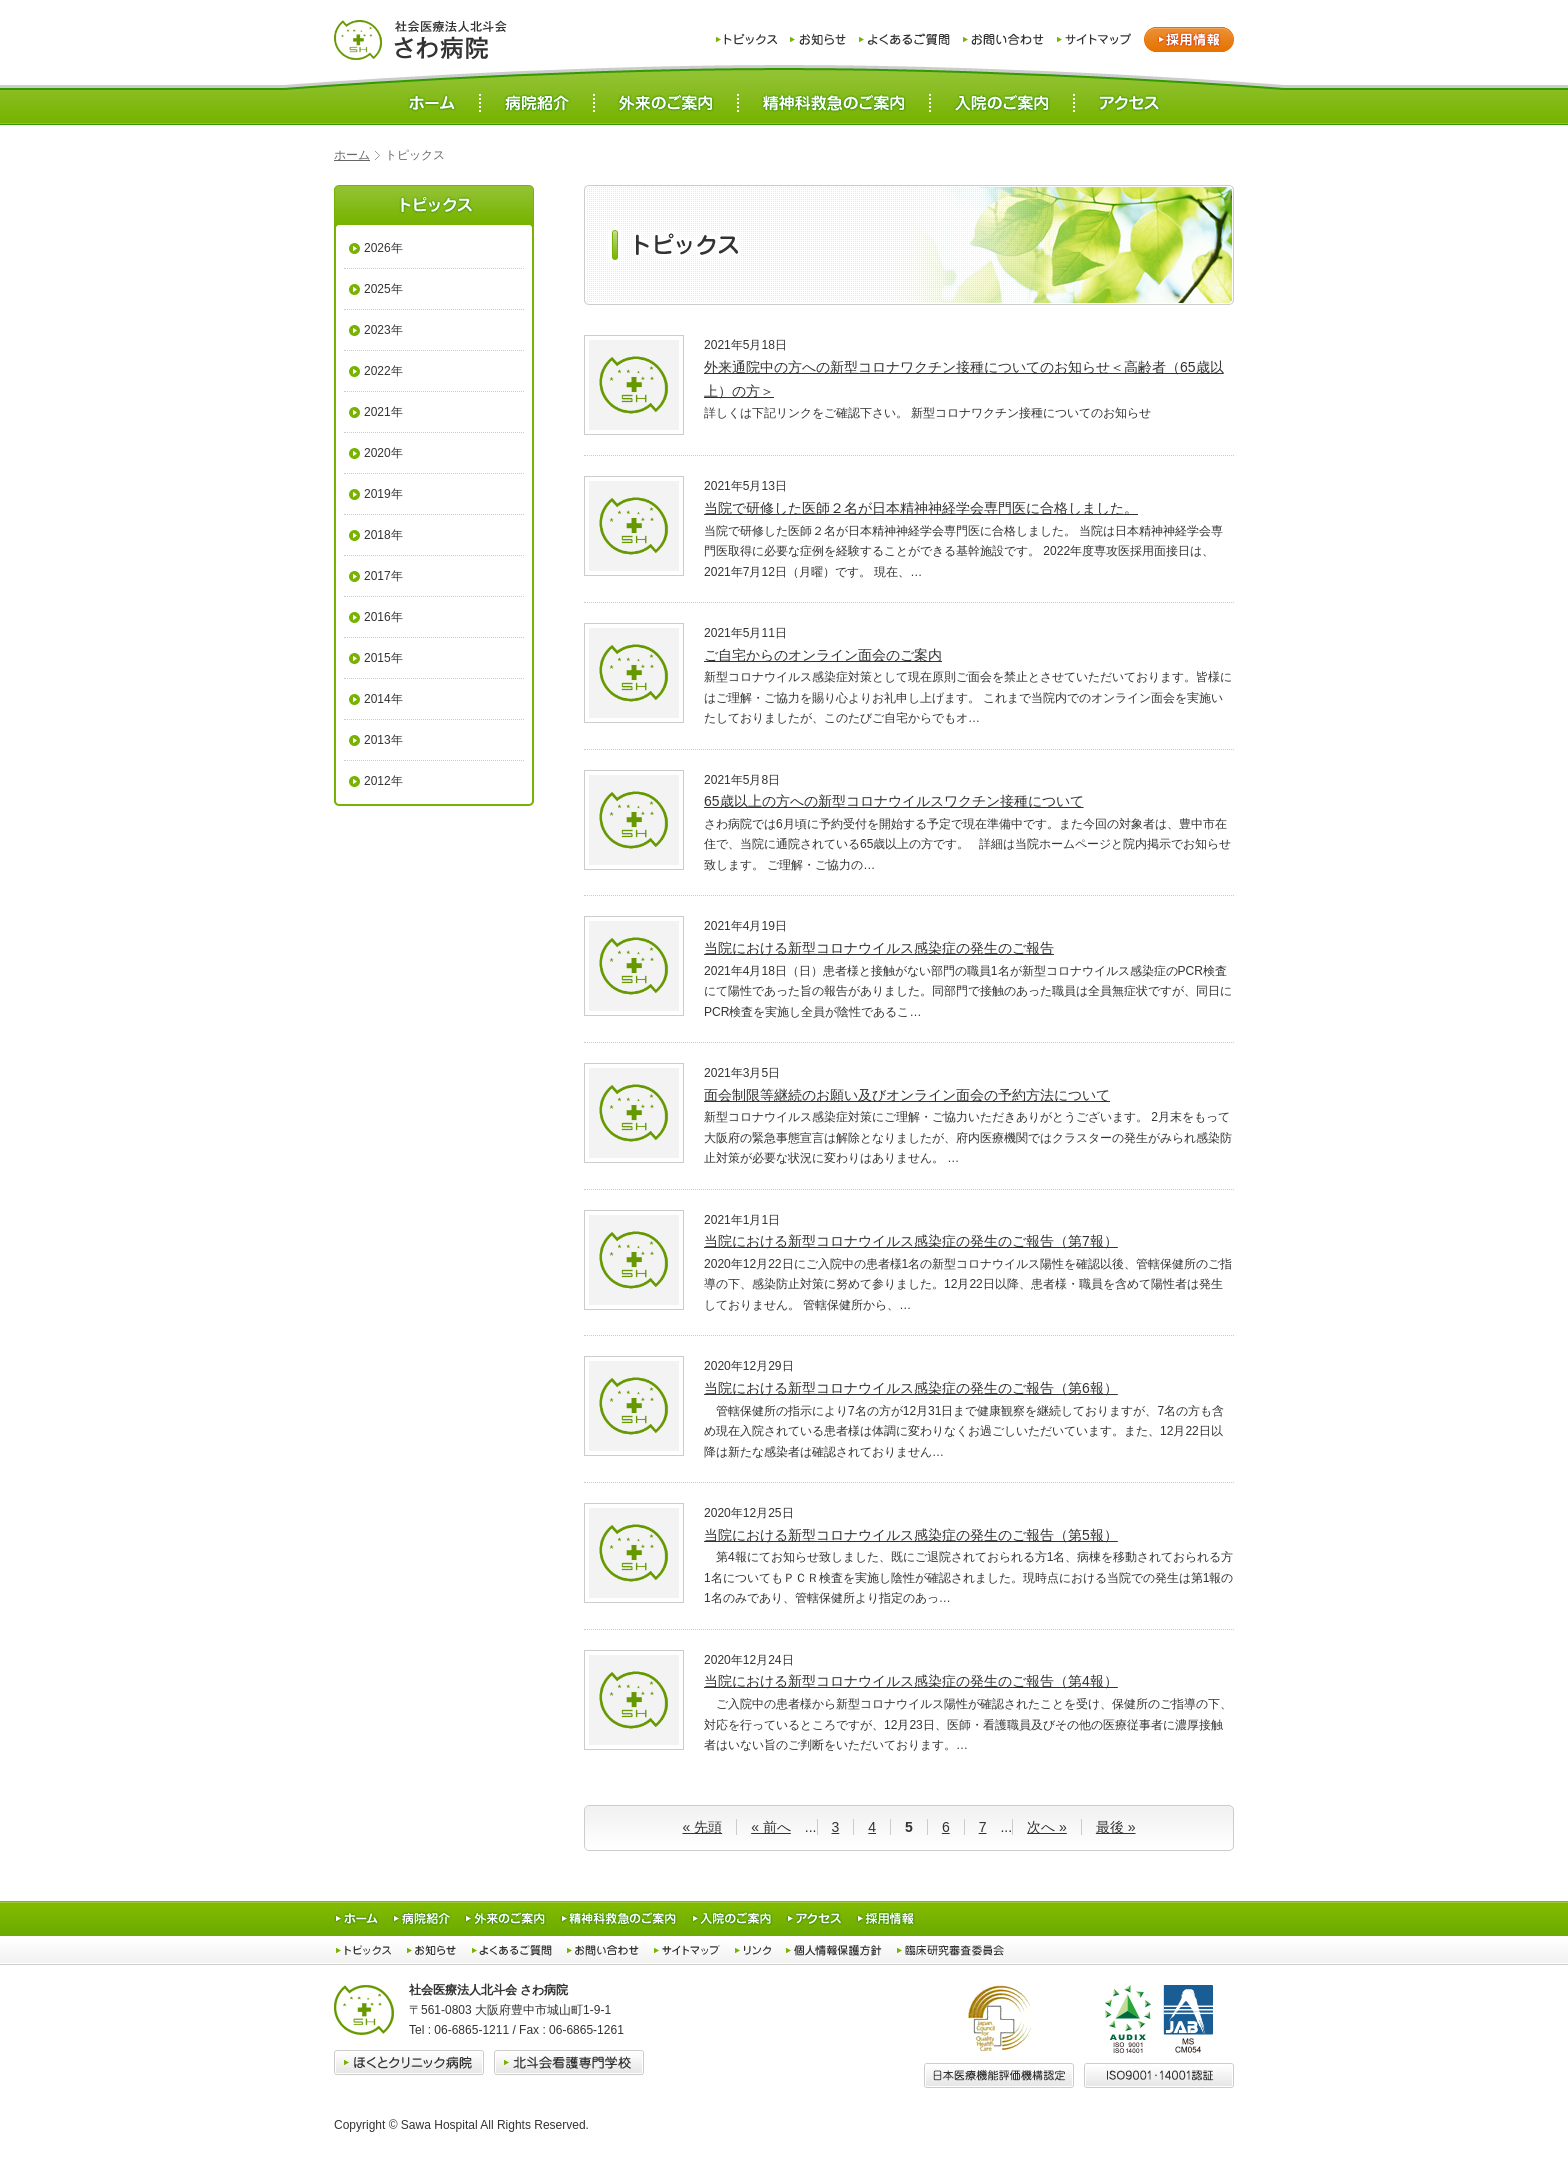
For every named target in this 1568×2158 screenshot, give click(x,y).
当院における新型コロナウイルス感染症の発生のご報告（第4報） (911, 1681)
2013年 (383, 740)
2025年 (383, 289)
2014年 (383, 699)
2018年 (383, 535)
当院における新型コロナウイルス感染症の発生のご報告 (879, 948)
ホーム (352, 155)
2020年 (383, 453)
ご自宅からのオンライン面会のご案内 (823, 655)
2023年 (383, 330)
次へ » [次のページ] (1047, 1827)
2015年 (383, 658)
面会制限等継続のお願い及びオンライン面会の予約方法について (907, 1095)
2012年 (383, 781)
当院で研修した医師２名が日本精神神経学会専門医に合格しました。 (921, 508)
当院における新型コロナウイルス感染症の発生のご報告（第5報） (911, 1535)
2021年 (383, 412)
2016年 (383, 617)
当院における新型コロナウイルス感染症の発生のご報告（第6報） (911, 1388)
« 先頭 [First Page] (702, 1827)
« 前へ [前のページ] (771, 1827)
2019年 (383, 494)
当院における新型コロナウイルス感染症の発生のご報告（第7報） (911, 1241)
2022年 (383, 371)
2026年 (383, 248)
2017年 (383, 576)
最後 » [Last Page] (1116, 1827)
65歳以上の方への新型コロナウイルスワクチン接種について (894, 801)
